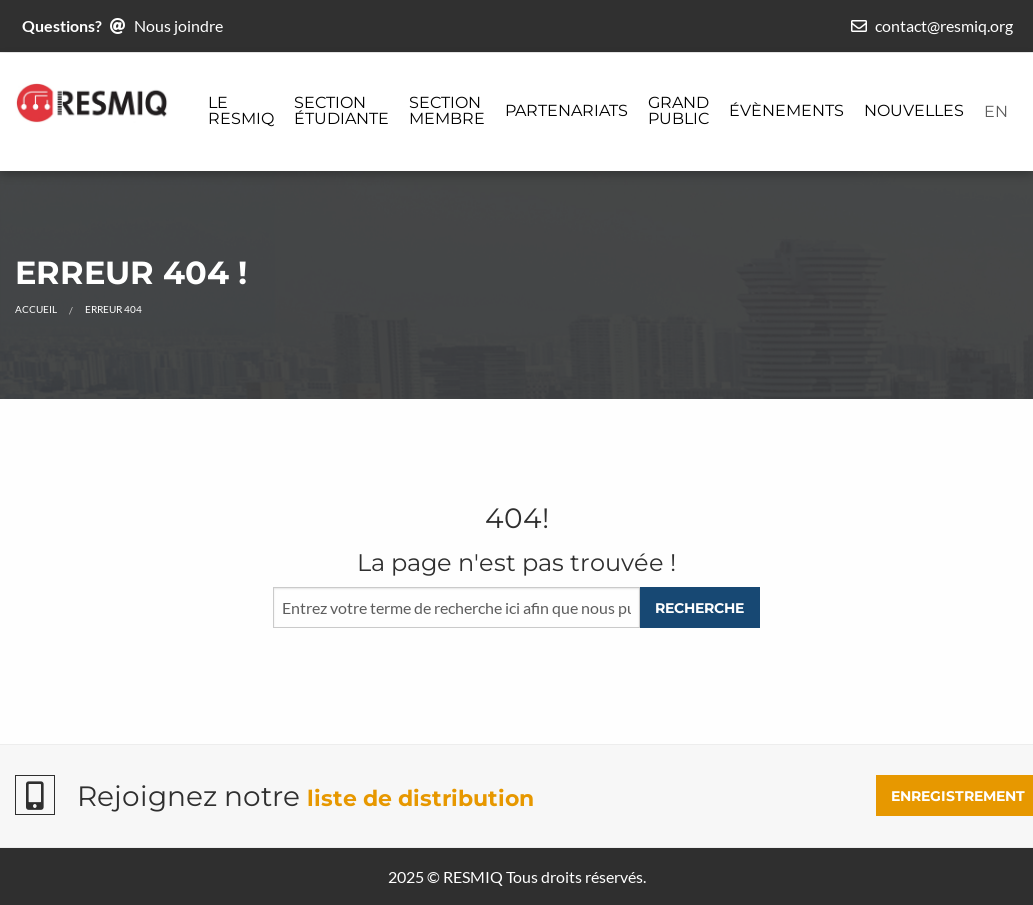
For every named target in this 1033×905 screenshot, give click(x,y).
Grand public (678, 110)
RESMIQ (473, 876)
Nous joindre (178, 25)
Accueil (36, 309)
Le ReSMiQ (241, 110)
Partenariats (566, 110)
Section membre (447, 110)
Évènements (786, 110)
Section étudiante (341, 110)
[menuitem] (241, 112)
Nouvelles (914, 110)
